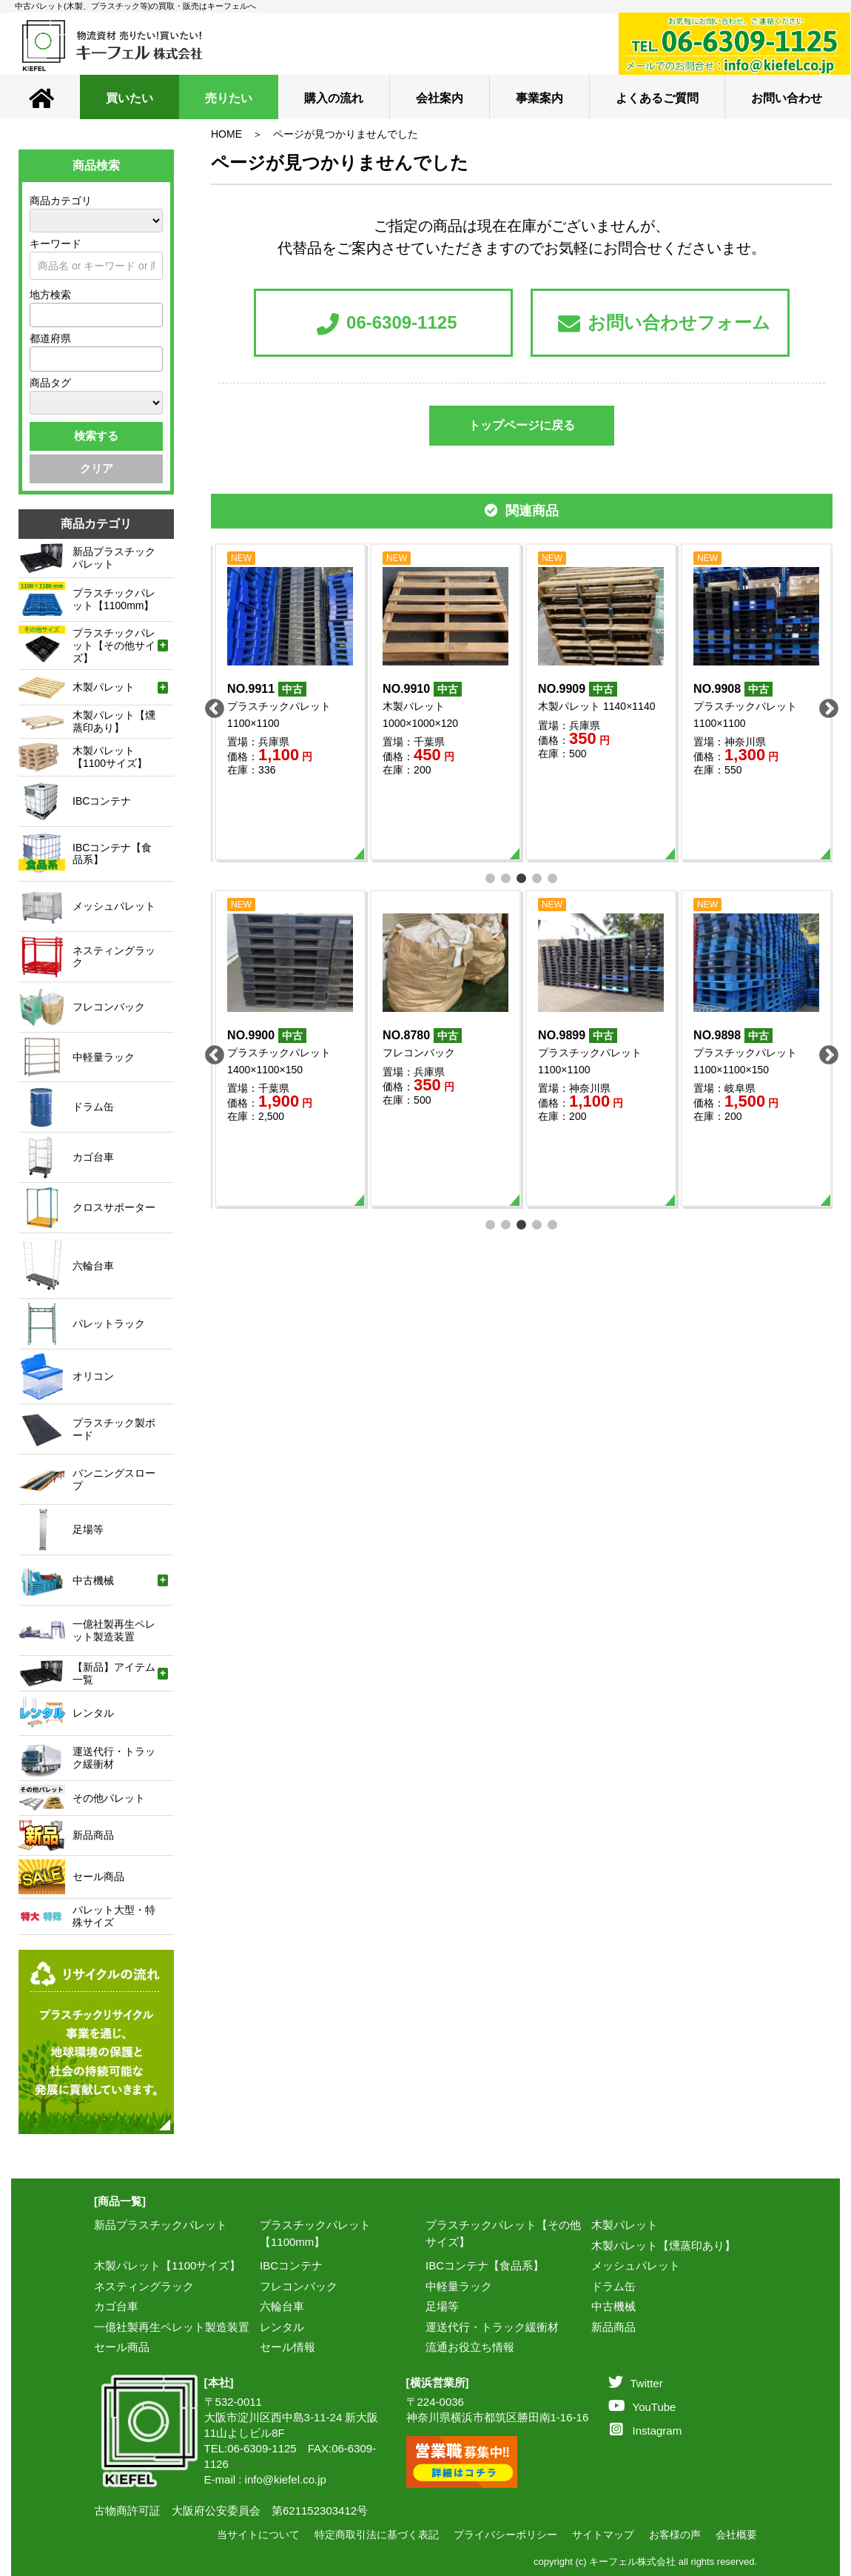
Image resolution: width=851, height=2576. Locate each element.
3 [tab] (522, 876)
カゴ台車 (116, 2306)
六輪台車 (282, 2306)
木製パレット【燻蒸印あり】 (663, 2245)
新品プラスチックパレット (160, 2224)
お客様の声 (675, 2534)
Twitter (635, 2383)
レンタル (282, 2327)
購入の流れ (333, 98)
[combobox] (96, 315)
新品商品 (613, 2327)
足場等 (442, 2306)
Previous (211, 705)
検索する (96, 435)
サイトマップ (603, 2534)
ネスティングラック (144, 2286)
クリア (96, 468)
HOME (226, 134)
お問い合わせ (786, 98)
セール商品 (121, 2347)
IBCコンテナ (291, 2265)
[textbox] (38, 314)
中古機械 (613, 2306)
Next (825, 705)
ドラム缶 (613, 2286)
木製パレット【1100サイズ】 (167, 2265)
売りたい (228, 98)
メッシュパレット (635, 2265)
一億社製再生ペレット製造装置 (171, 2327)
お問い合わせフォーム (664, 323)
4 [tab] (537, 876)
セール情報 (287, 2347)
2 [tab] (506, 876)
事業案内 (539, 98)
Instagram (646, 2430)
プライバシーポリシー (505, 2534)
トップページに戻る (521, 425)
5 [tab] (553, 876)
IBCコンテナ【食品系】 (485, 2265)
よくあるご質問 (657, 98)
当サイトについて (258, 2534)
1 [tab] (491, 876)
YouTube (642, 2407)
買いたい (129, 98)
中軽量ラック (459, 2286)
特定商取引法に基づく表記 (376, 2534)
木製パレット (624, 2224)
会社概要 (736, 2534)
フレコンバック (298, 2286)
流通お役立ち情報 (470, 2347)
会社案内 (439, 98)
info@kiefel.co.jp (285, 2479)
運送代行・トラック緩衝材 (492, 2327)
